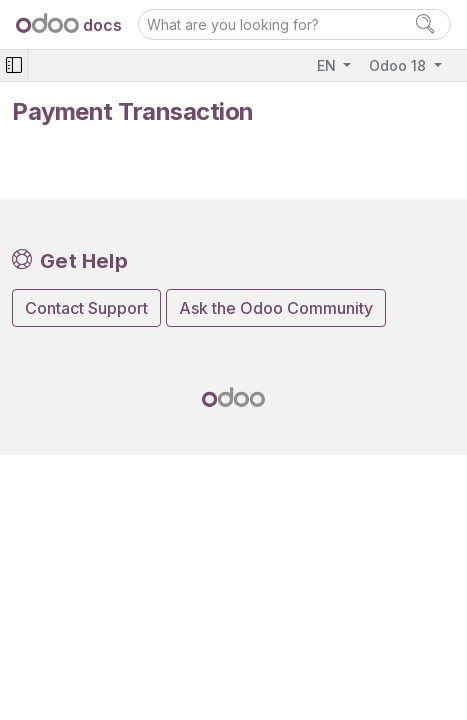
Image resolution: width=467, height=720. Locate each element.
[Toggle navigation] (14, 65)
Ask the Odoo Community (276, 308)
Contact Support (86, 308)
